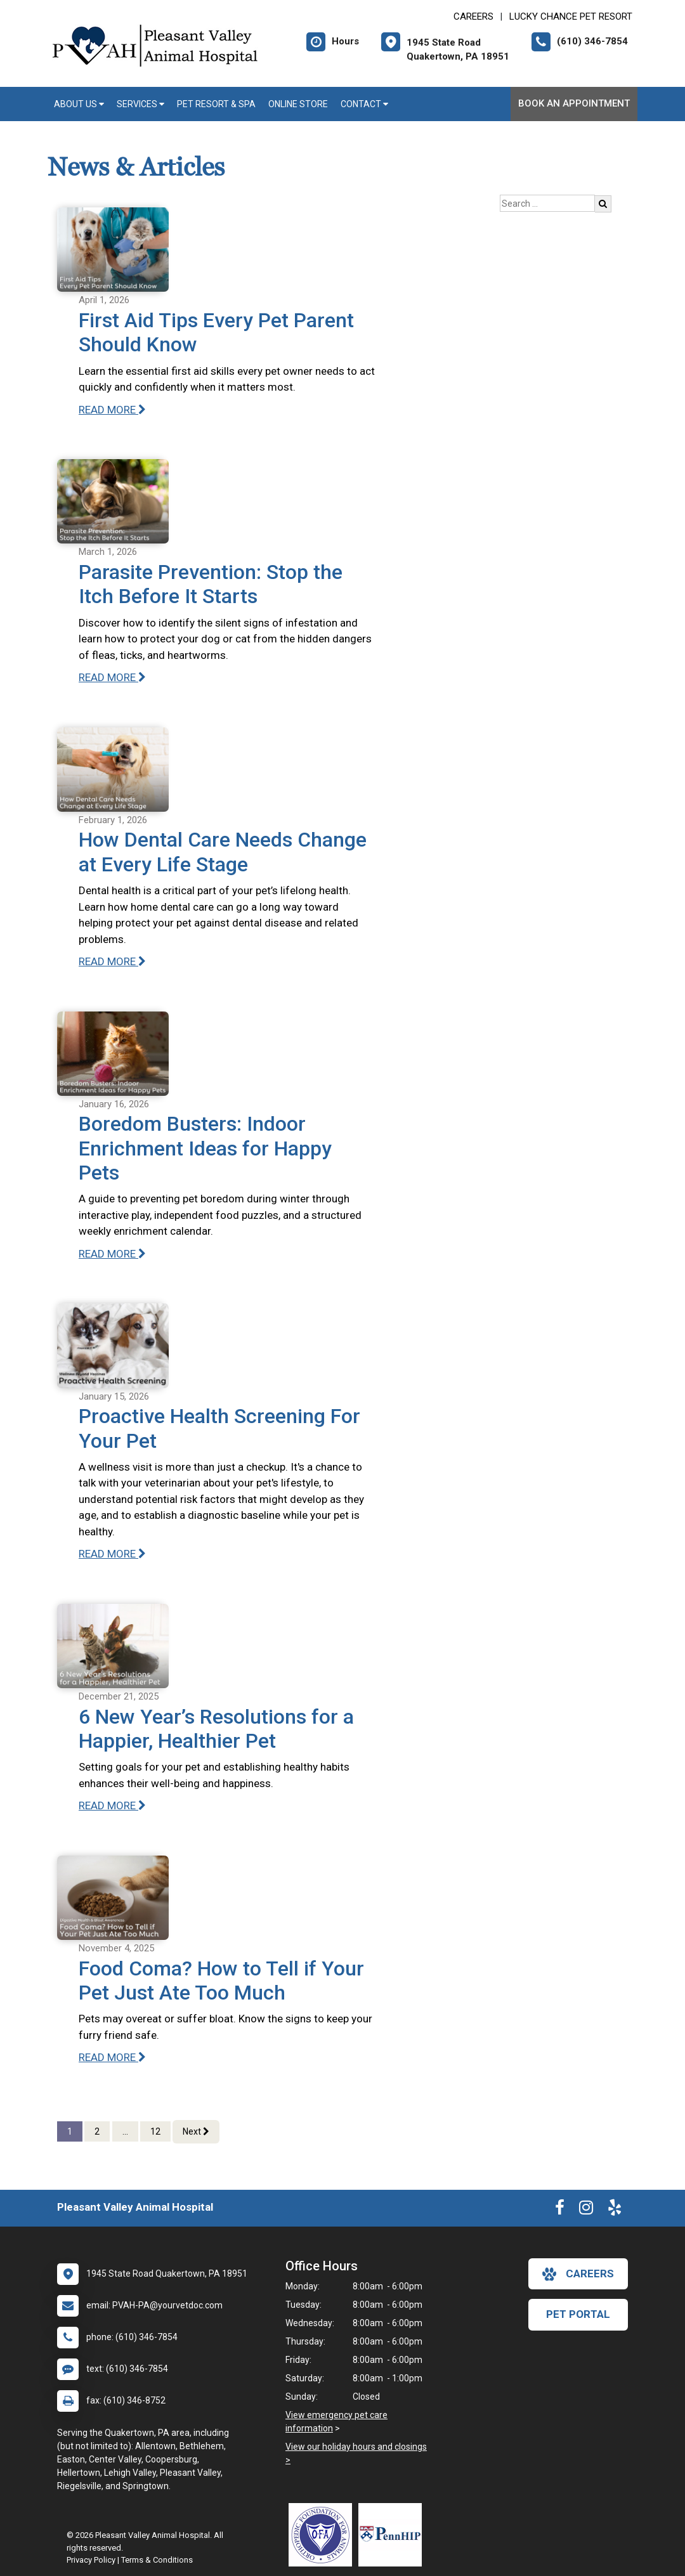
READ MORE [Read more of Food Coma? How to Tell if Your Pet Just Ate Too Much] (112, 2057)
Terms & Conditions (157, 2560)
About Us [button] (79, 104)
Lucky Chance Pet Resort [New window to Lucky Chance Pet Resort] (570, 16)
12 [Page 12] (155, 2131)
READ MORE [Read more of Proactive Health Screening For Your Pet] (112, 1553)
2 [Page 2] (97, 2131)
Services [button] (140, 104)
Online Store (298, 104)
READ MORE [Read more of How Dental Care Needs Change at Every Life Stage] (112, 961)
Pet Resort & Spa (216, 104)
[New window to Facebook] (560, 2210)
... (125, 2131)
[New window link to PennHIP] (393, 2534)
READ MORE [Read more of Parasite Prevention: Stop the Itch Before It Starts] (112, 677)
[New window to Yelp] (614, 2210)
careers (578, 2274)
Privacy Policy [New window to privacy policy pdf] (91, 2560)
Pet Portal (578, 2314)
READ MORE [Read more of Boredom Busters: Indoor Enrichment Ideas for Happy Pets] (112, 1253)
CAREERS (473, 16)
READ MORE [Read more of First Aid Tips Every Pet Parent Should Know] (112, 409)
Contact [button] (364, 104)
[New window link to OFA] (323, 2534)
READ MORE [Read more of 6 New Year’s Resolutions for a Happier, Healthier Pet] (112, 1805)
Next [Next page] (196, 2131)
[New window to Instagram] (586, 2210)
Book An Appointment (574, 103)
